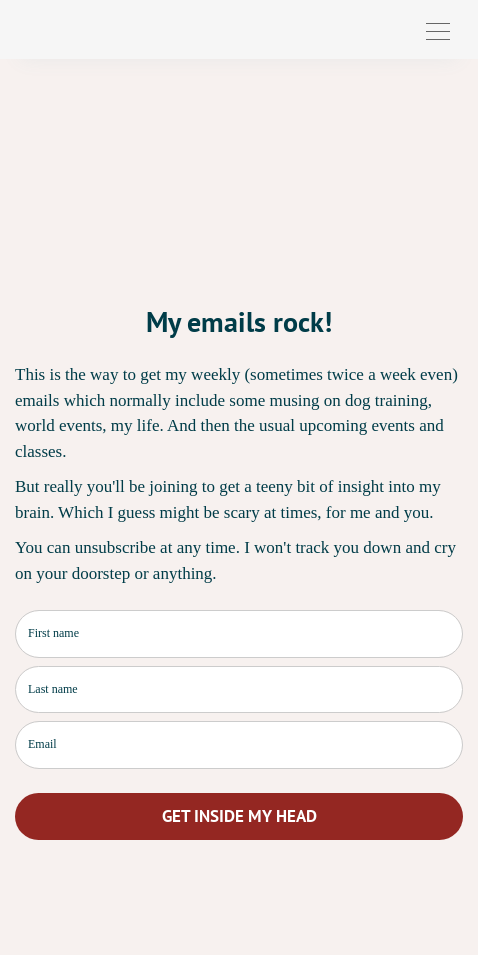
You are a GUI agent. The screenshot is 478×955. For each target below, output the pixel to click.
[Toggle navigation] (438, 29)
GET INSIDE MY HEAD (239, 816)
